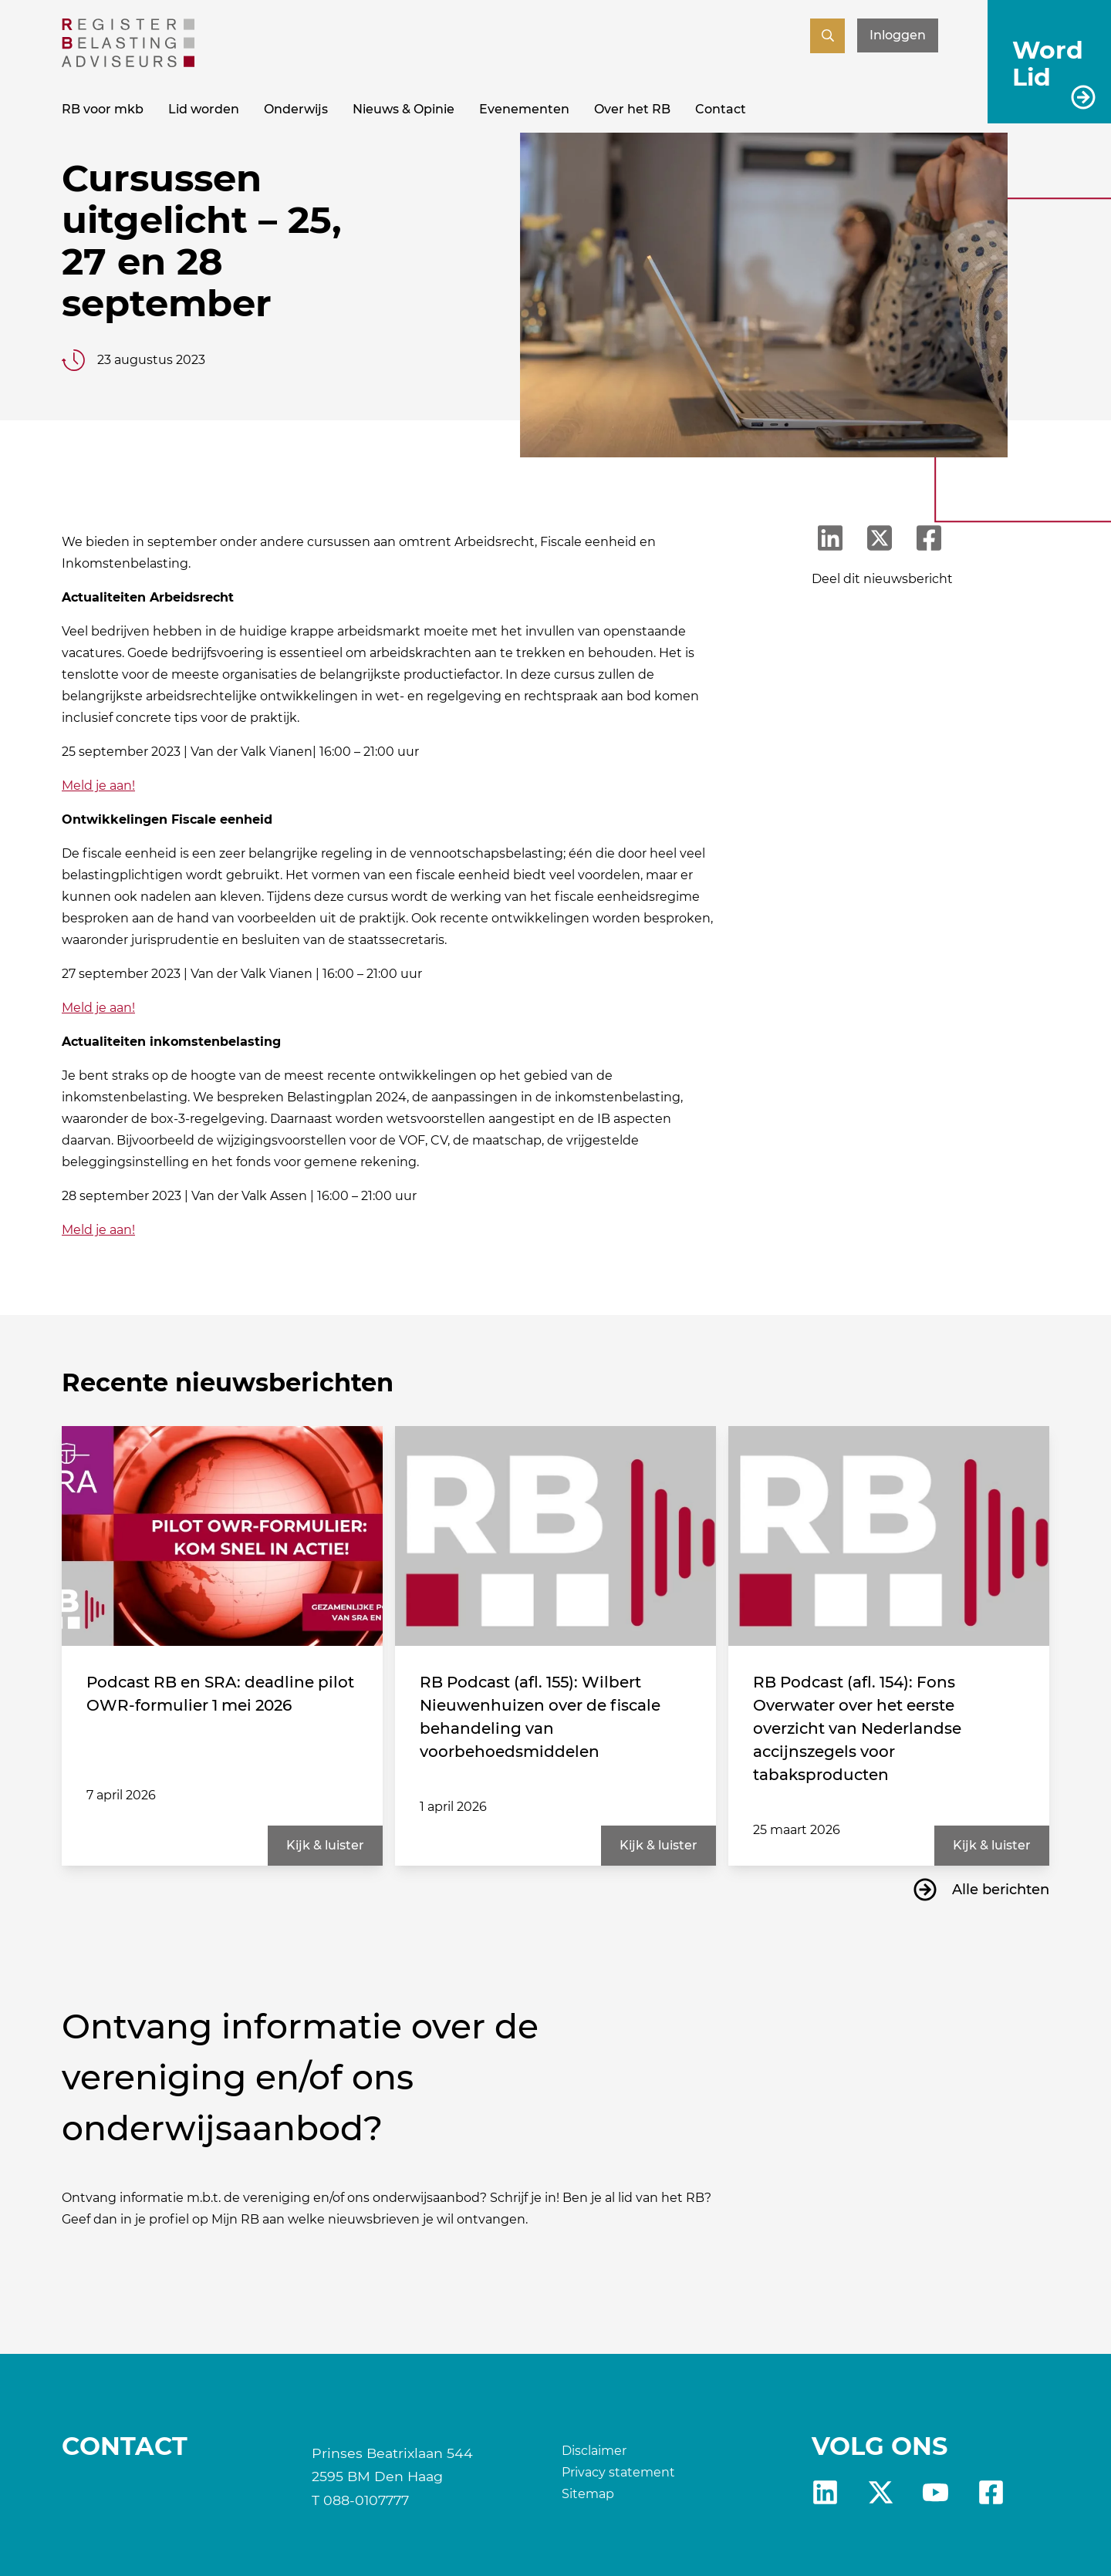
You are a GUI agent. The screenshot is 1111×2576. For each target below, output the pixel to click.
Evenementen (524, 109)
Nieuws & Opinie (403, 109)
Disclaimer (594, 2450)
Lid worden (203, 109)
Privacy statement (618, 2472)
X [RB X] (880, 2492)
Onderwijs (296, 109)
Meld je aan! (98, 785)
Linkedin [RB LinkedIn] (825, 2492)
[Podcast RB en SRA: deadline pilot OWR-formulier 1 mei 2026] (222, 1536)
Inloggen (898, 35)
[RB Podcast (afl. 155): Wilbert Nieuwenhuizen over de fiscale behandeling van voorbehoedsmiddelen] (555, 1536)
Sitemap (588, 2494)
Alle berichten (1000, 1889)
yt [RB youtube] (935, 2492)
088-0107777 (366, 2500)
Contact (720, 109)
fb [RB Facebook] (991, 2492)
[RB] (128, 63)
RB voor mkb (103, 109)
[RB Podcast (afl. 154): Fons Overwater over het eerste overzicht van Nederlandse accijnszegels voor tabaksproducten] (888, 1536)
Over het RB (632, 109)
